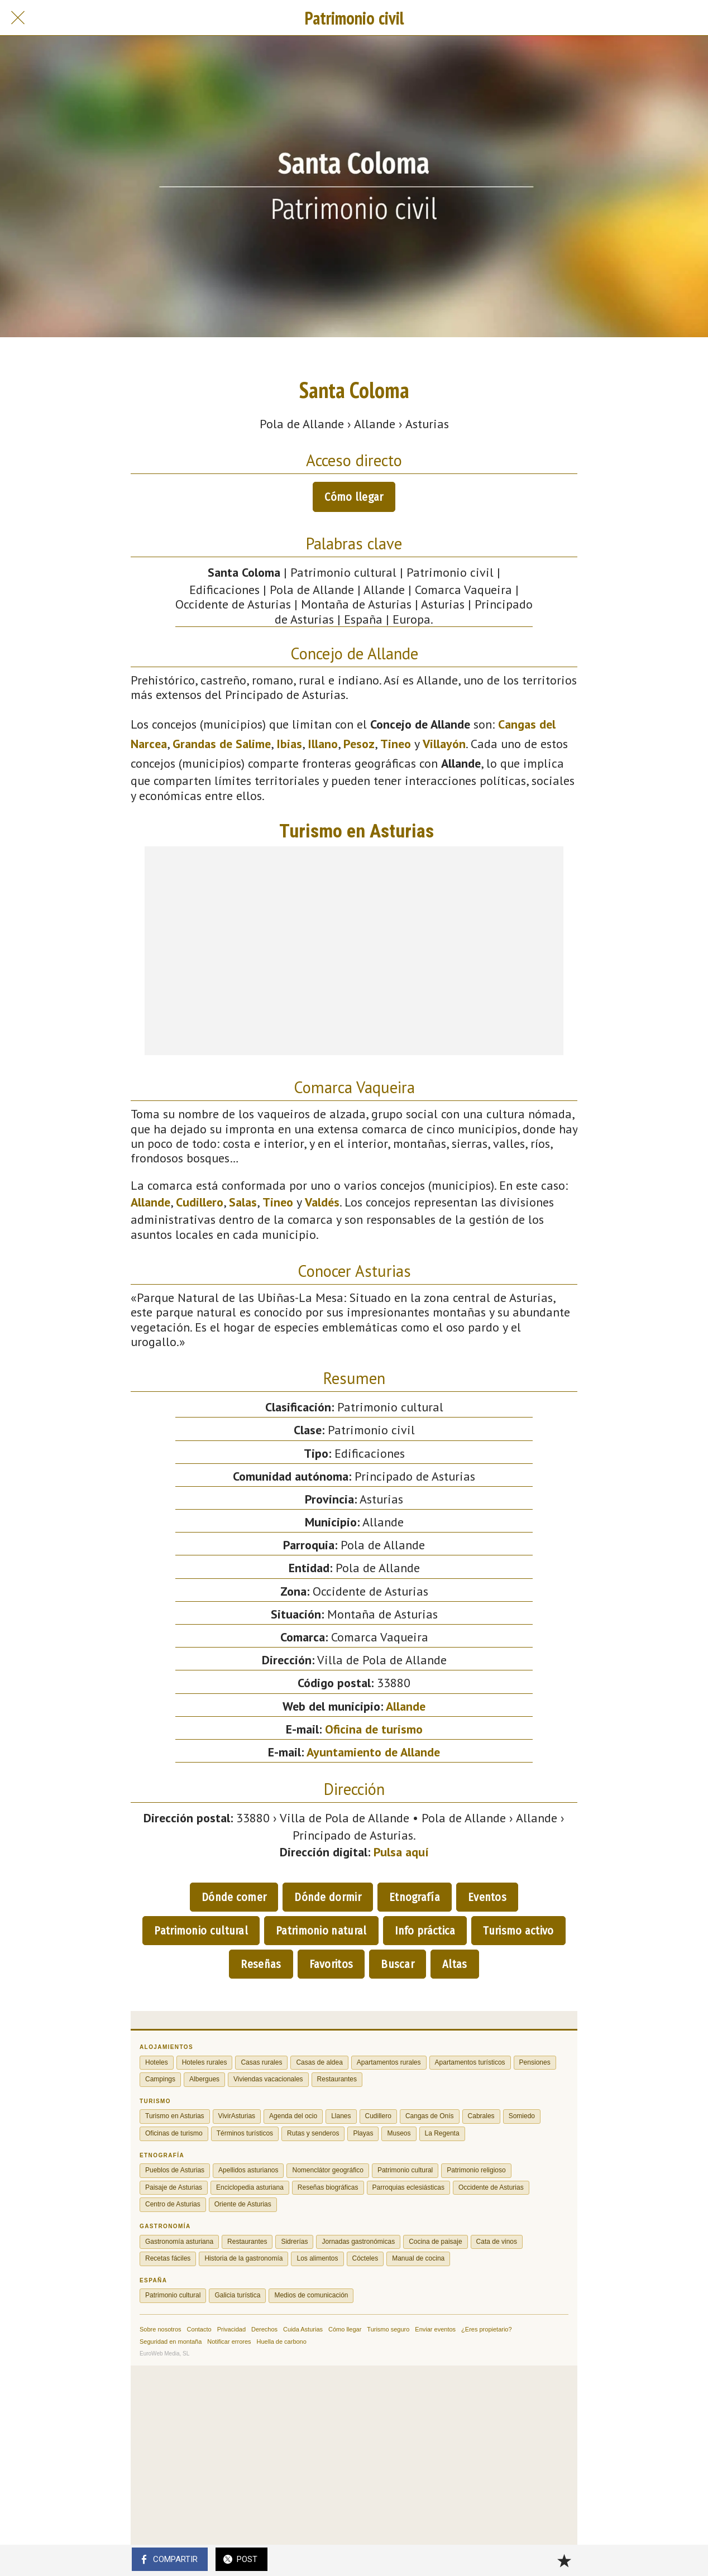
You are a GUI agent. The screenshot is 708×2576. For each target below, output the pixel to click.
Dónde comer (234, 1897)
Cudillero (199, 1202)
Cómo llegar (353, 497)
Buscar (397, 1964)
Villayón (444, 743)
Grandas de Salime (222, 743)
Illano (323, 743)
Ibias (289, 743)
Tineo (395, 743)
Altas (454, 1964)
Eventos (487, 1897)
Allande (150, 1202)
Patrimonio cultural (201, 1930)
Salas (243, 1202)
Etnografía (414, 1897)
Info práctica (425, 1930)
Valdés (322, 1202)
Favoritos (331, 1964)
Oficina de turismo (374, 1729)
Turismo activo (518, 1930)
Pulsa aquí (401, 1852)
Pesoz (359, 743)
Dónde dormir (327, 1897)
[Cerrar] (18, 18)
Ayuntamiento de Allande (373, 1752)
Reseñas (261, 1964)
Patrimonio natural (321, 1930)
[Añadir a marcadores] (564, 2560)
